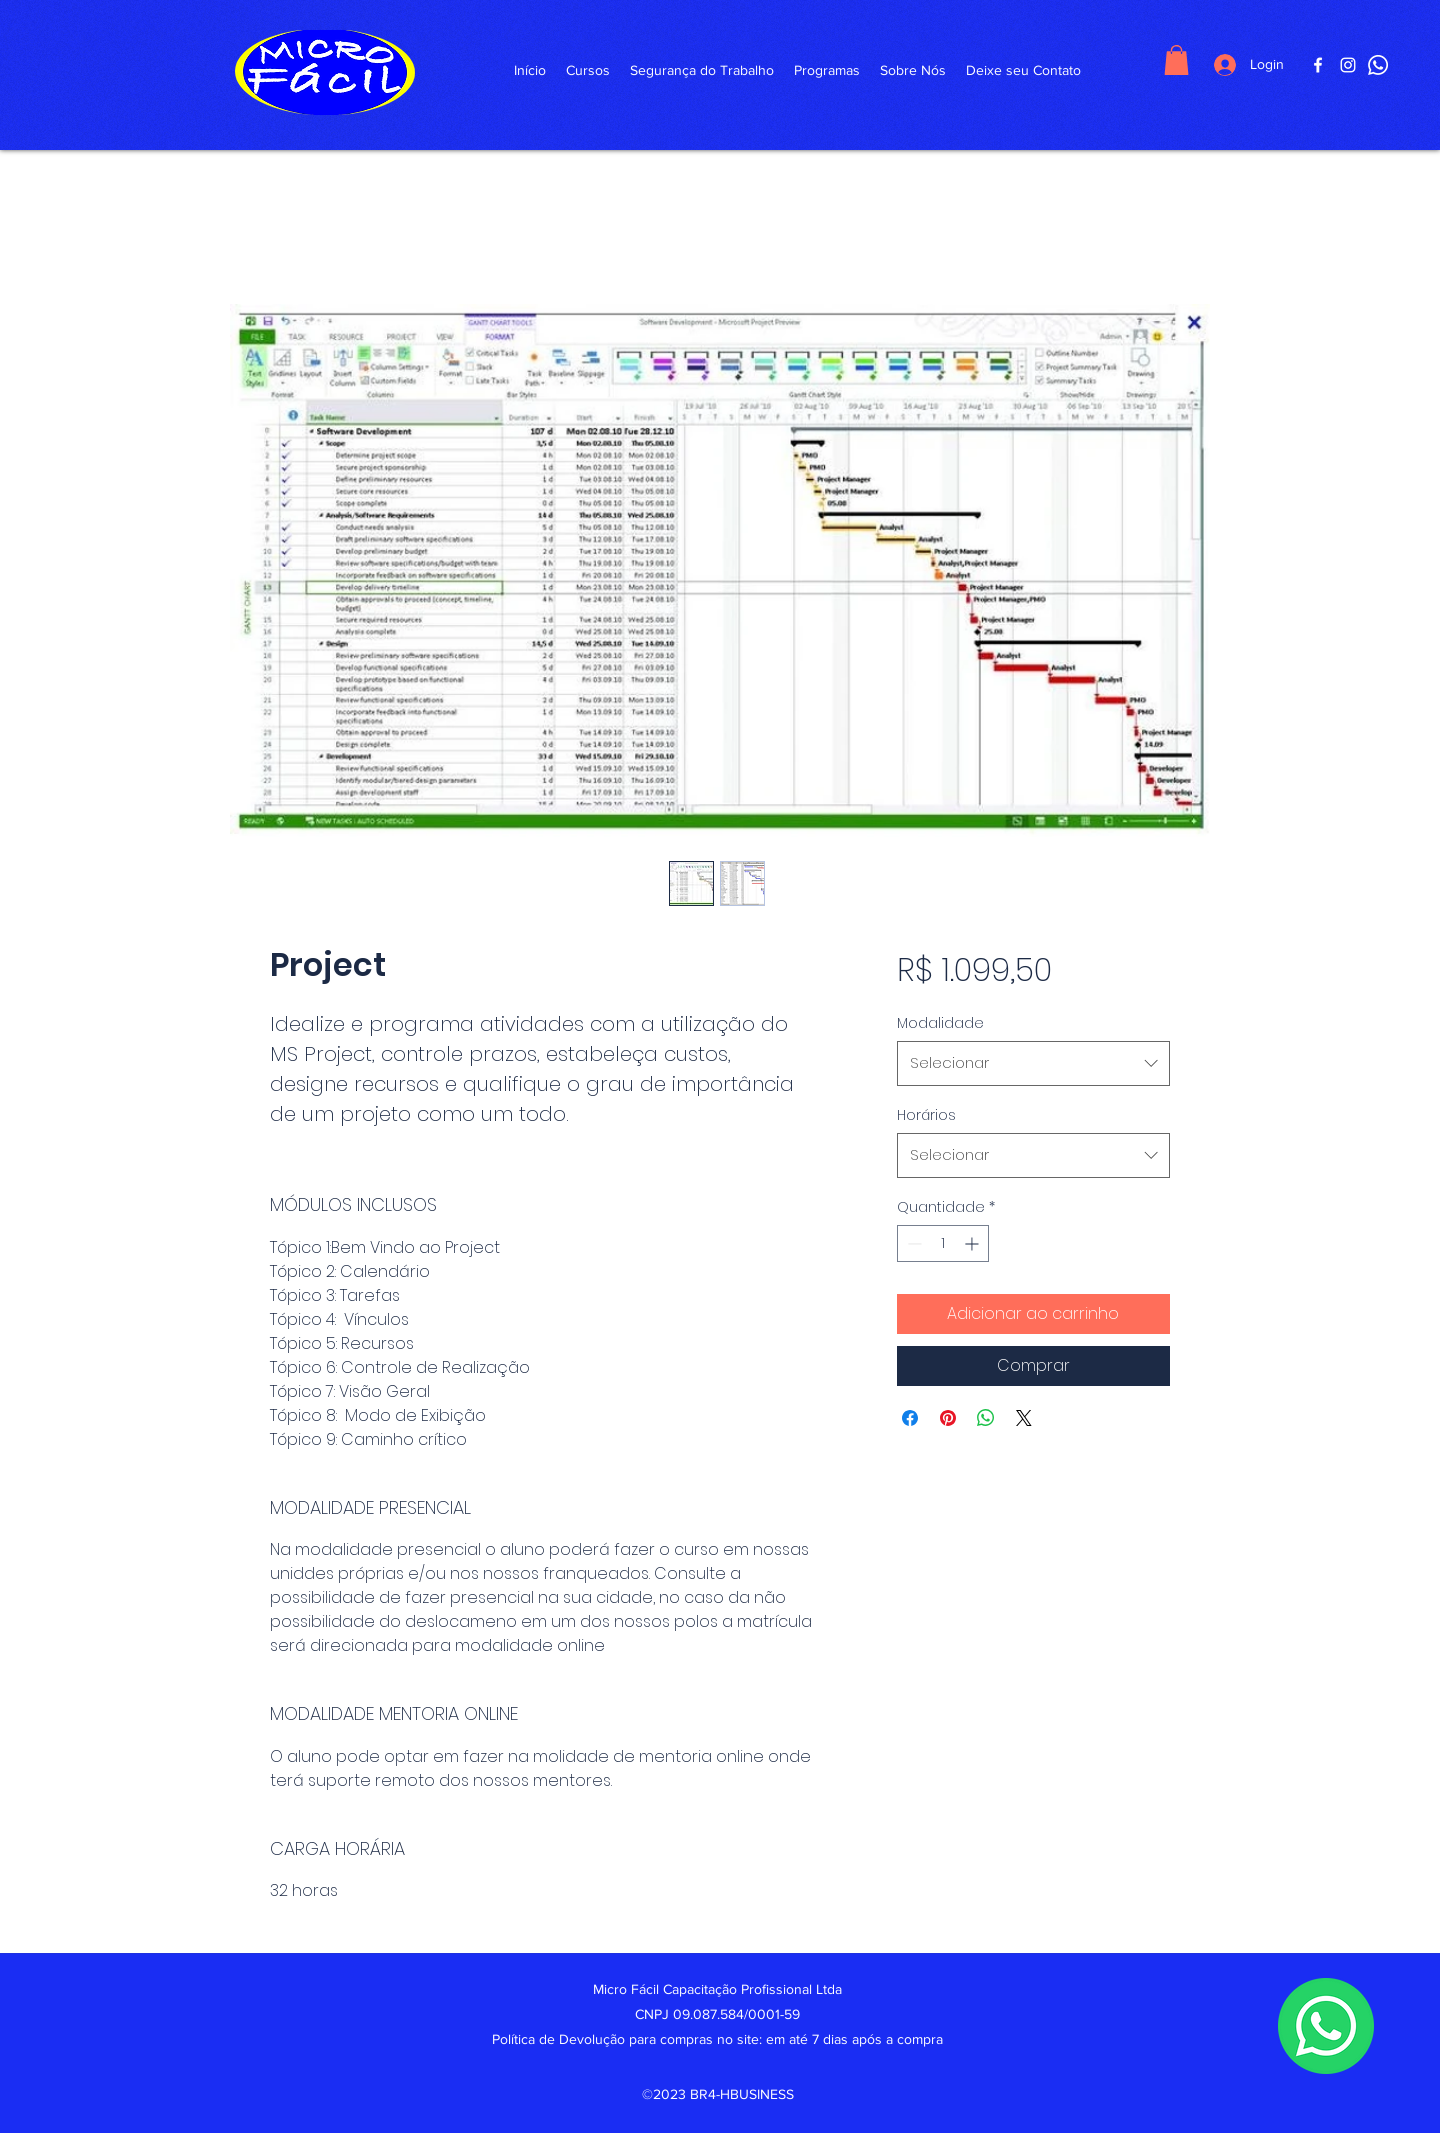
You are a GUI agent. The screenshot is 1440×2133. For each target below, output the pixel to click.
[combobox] (1033, 1063)
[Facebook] (1318, 65)
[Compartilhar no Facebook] (910, 1418)
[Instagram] (1348, 65)
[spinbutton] (943, 1243)
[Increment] (973, 1243)
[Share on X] (1024, 1418)
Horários (926, 1115)
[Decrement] (912, 1243)
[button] (1176, 60)
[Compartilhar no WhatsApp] (986, 1418)
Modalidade (940, 1023)
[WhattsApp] (1378, 65)
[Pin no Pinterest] (948, 1418)
